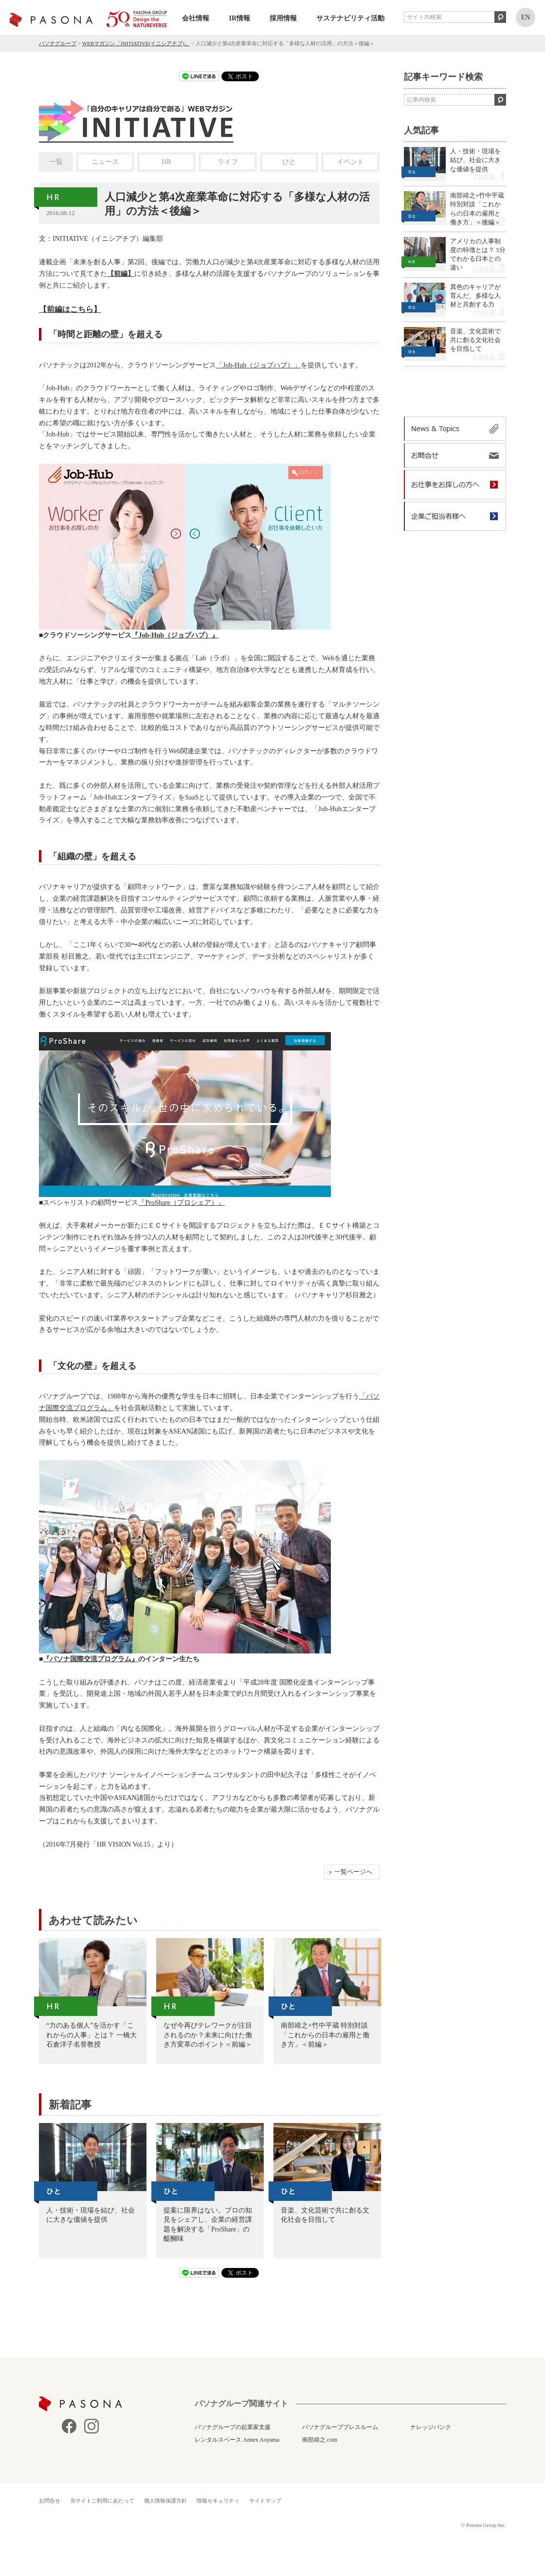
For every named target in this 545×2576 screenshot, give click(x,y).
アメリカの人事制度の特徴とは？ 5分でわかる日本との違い (478, 254)
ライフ (228, 161)
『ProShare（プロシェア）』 (181, 1202)
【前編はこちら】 (70, 309)
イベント (350, 161)
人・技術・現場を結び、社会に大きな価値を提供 (475, 159)
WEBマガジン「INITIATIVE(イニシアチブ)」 (136, 43)
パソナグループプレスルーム (340, 2427)
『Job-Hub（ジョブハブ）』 (174, 635)
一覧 (56, 161)
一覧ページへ (353, 1871)
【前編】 (120, 273)
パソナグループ (57, 43)
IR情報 (239, 18)
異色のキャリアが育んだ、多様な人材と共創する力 (475, 295)
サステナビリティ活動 (350, 18)
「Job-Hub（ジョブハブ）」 (258, 365)
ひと (289, 161)
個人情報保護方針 (165, 2500)
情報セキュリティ (218, 2500)
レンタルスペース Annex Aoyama (237, 2439)
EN (525, 17)
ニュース (105, 161)
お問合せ (49, 2500)
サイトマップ (265, 2500)
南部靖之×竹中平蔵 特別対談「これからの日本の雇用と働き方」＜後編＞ (477, 209)
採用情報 (283, 18)
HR (166, 161)
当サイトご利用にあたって (102, 2500)
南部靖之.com (319, 2439)
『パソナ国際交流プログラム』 (90, 1659)
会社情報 (195, 18)
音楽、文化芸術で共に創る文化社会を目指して (475, 339)
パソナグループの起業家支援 (233, 2427)
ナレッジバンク (430, 2427)
